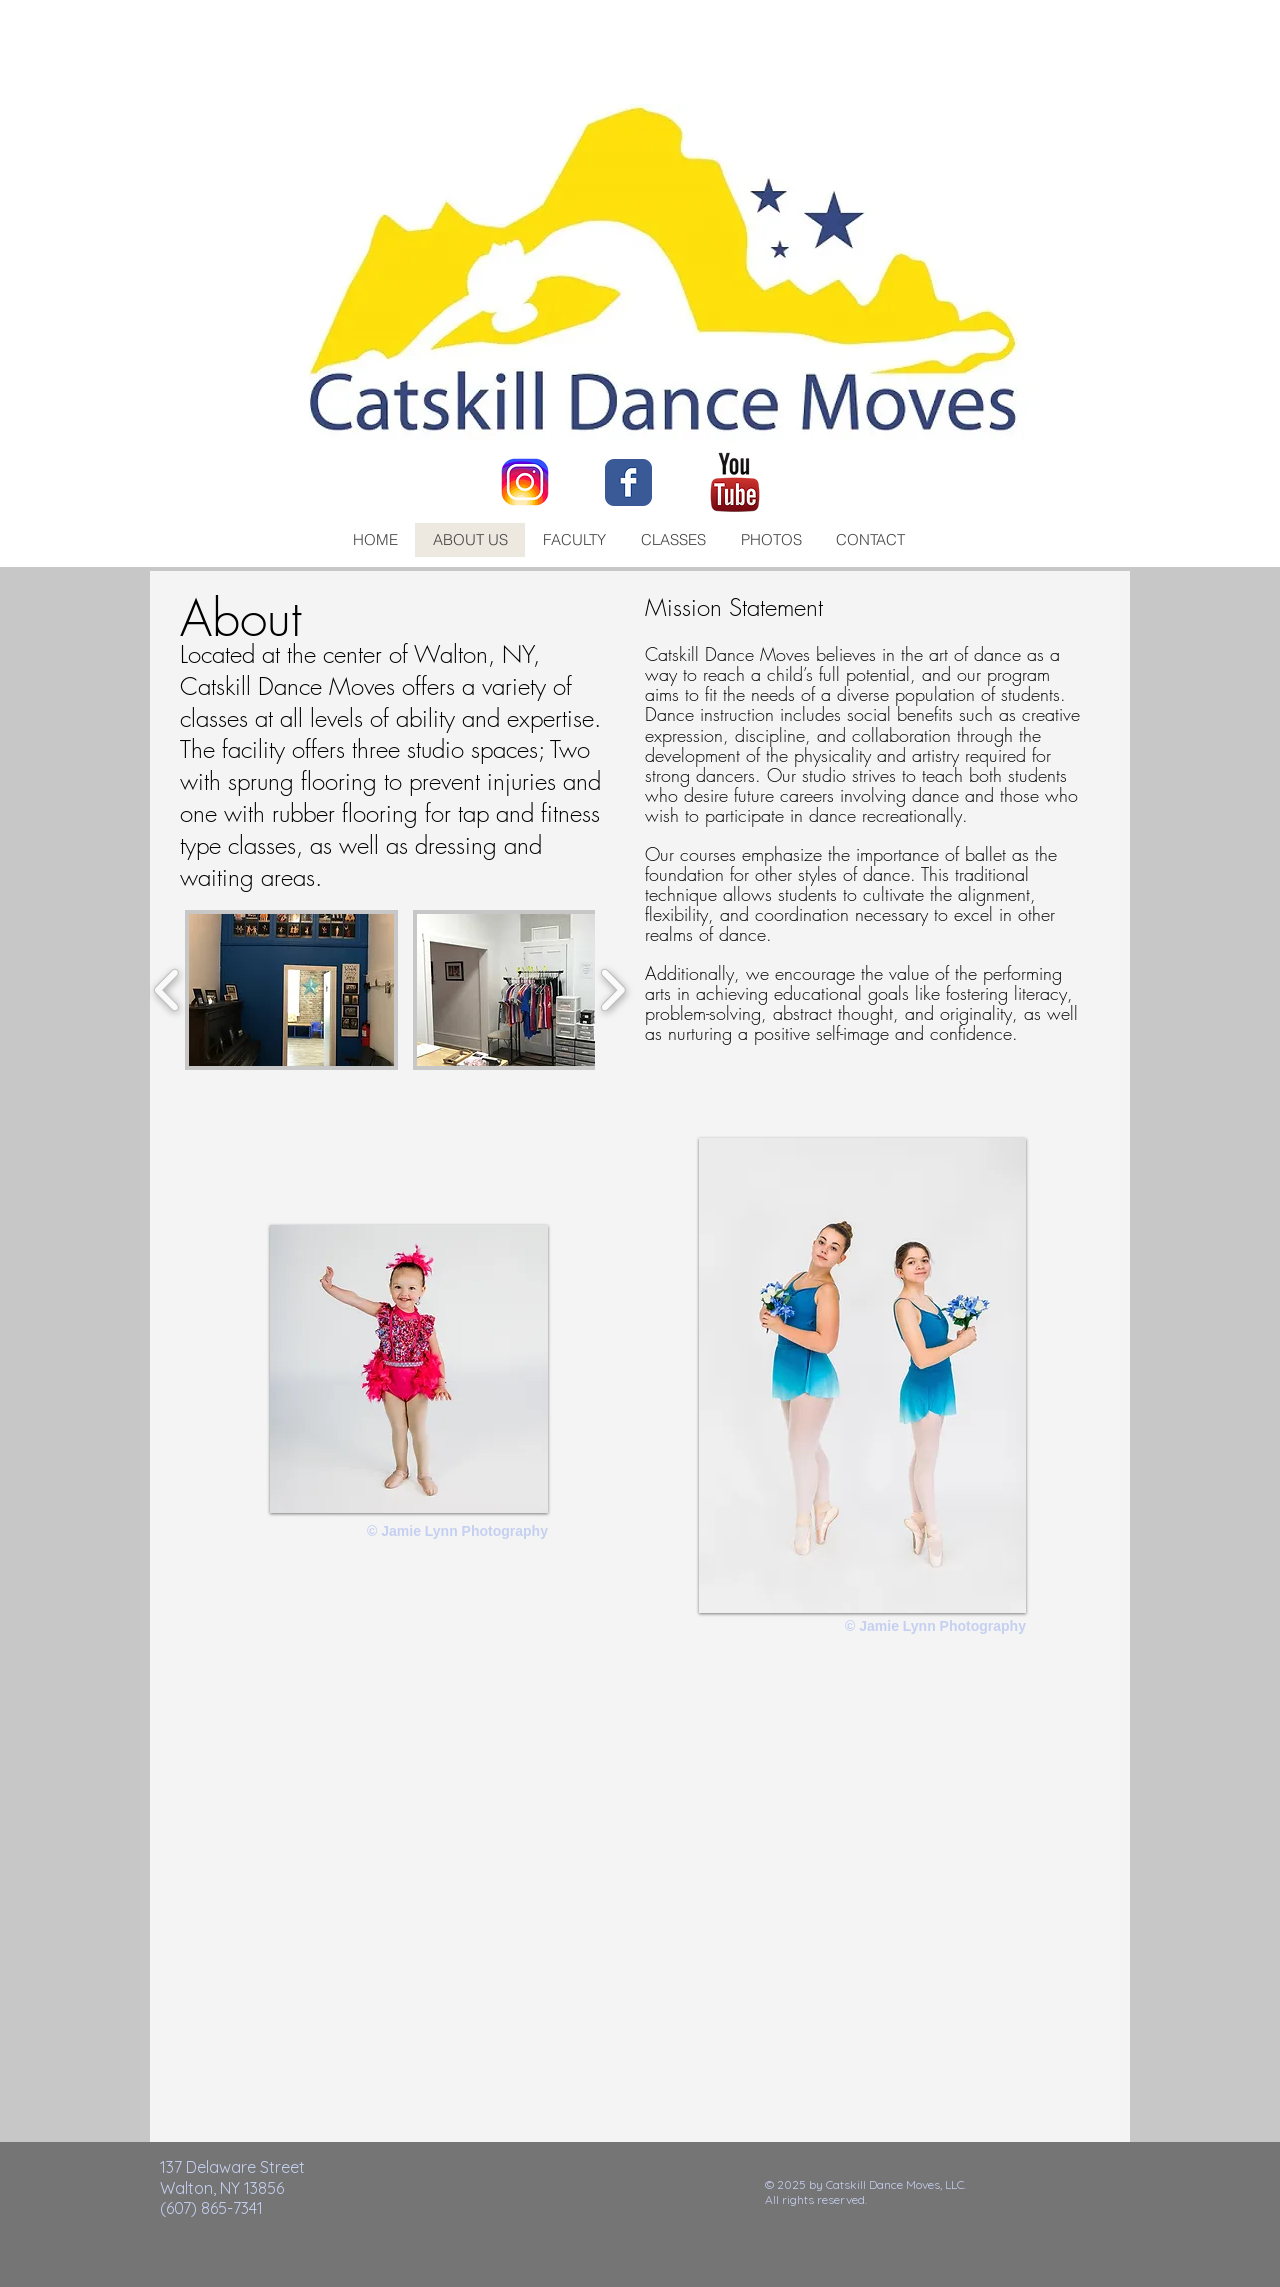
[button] (291, 990)
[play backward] (167, 990)
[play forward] (612, 990)
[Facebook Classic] (628, 482)
